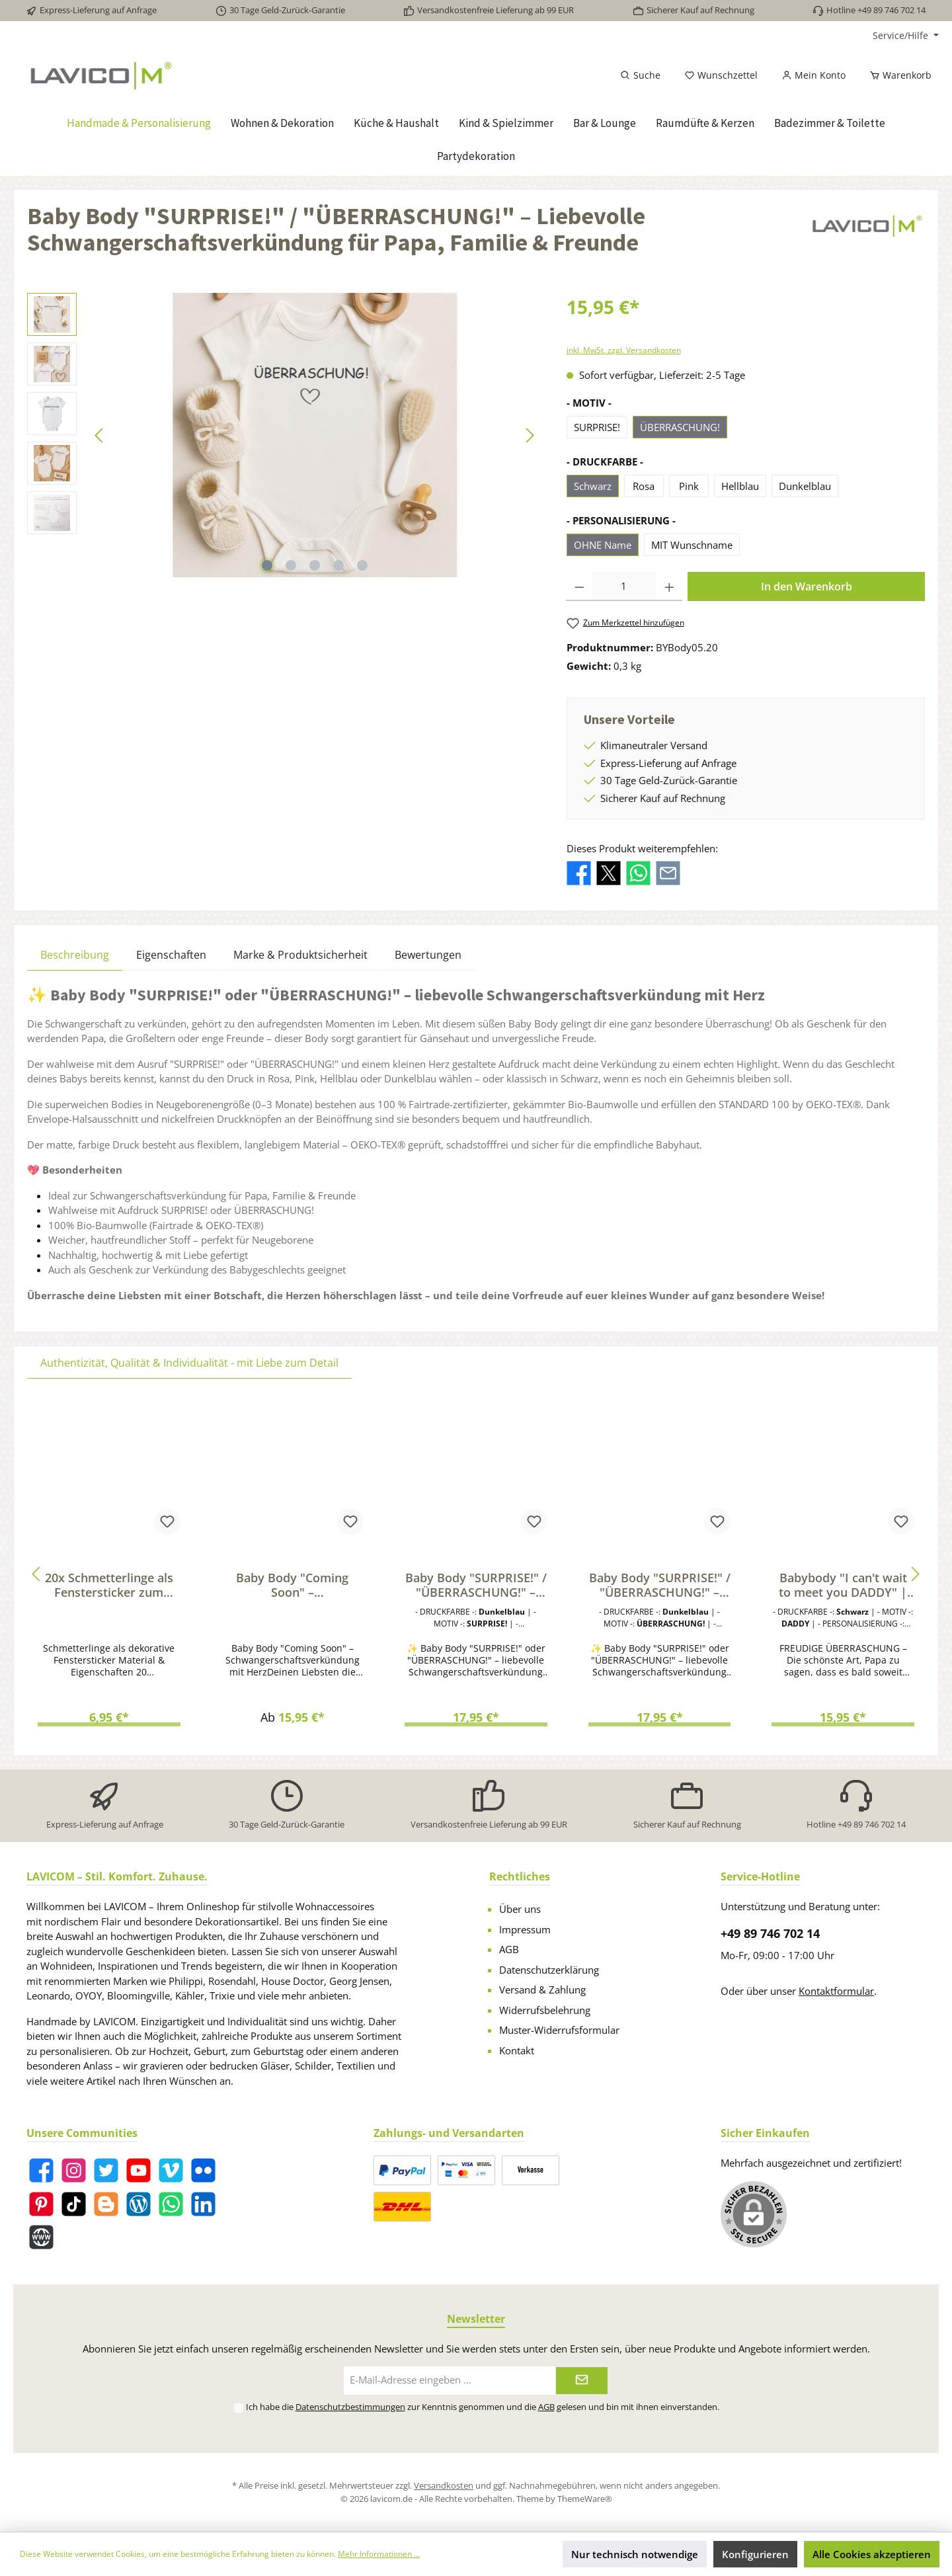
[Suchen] (640, 75)
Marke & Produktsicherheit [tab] (300, 954)
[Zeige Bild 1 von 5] (267, 565)
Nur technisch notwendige (634, 2554)
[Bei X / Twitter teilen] (608, 871)
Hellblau (740, 486)
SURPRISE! (597, 427)
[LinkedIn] (203, 2204)
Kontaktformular (836, 1990)
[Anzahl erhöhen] (669, 586)
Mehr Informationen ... (379, 2553)
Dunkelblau (805, 486)
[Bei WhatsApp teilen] (638, 871)
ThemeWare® (584, 2499)
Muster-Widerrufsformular (559, 2029)
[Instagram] (74, 2170)
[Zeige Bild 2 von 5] (291, 565)
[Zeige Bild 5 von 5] (362, 565)
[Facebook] (41, 2170)
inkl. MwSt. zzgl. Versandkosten (624, 350)
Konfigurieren (755, 2554)
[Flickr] (203, 2170)
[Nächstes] (529, 435)
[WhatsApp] (171, 2204)
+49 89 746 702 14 (770, 1933)
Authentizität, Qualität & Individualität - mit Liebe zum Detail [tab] (189, 1362)
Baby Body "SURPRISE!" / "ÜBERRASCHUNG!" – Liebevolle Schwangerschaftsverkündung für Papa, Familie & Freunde (476, 1584)
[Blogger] (106, 2204)
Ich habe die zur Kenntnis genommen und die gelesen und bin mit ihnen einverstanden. (482, 2407)
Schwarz (593, 486)
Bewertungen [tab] (428, 954)
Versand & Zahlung (542, 1989)
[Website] (41, 2237)
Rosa (643, 486)
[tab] (74, 954)
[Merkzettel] (721, 75)
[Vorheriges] (100, 435)
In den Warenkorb (806, 586)
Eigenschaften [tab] (171, 954)
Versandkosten (443, 2485)
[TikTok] (74, 2204)
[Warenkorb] (896, 75)
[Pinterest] (41, 2204)
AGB (509, 1949)
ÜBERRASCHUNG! (680, 427)
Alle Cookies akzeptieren (872, 2554)
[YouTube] (138, 2170)
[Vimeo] (171, 2170)
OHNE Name (602, 544)
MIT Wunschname (692, 544)
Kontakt (516, 2050)
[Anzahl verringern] (579, 586)
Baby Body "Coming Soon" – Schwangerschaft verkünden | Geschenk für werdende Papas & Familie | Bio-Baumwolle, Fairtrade (292, 1584)
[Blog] (138, 2204)
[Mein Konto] (813, 75)
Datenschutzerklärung (549, 1969)
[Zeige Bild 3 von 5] (314, 565)
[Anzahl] (624, 586)
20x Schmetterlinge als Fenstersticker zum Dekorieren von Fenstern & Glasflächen (109, 1584)
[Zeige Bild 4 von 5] (338, 565)
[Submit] (581, 2380)
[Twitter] (106, 2170)
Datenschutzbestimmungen (350, 2407)
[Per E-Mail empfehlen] (668, 871)
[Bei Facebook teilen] (579, 871)
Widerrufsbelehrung (544, 2010)
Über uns (520, 1908)
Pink (689, 486)
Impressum (525, 1929)
